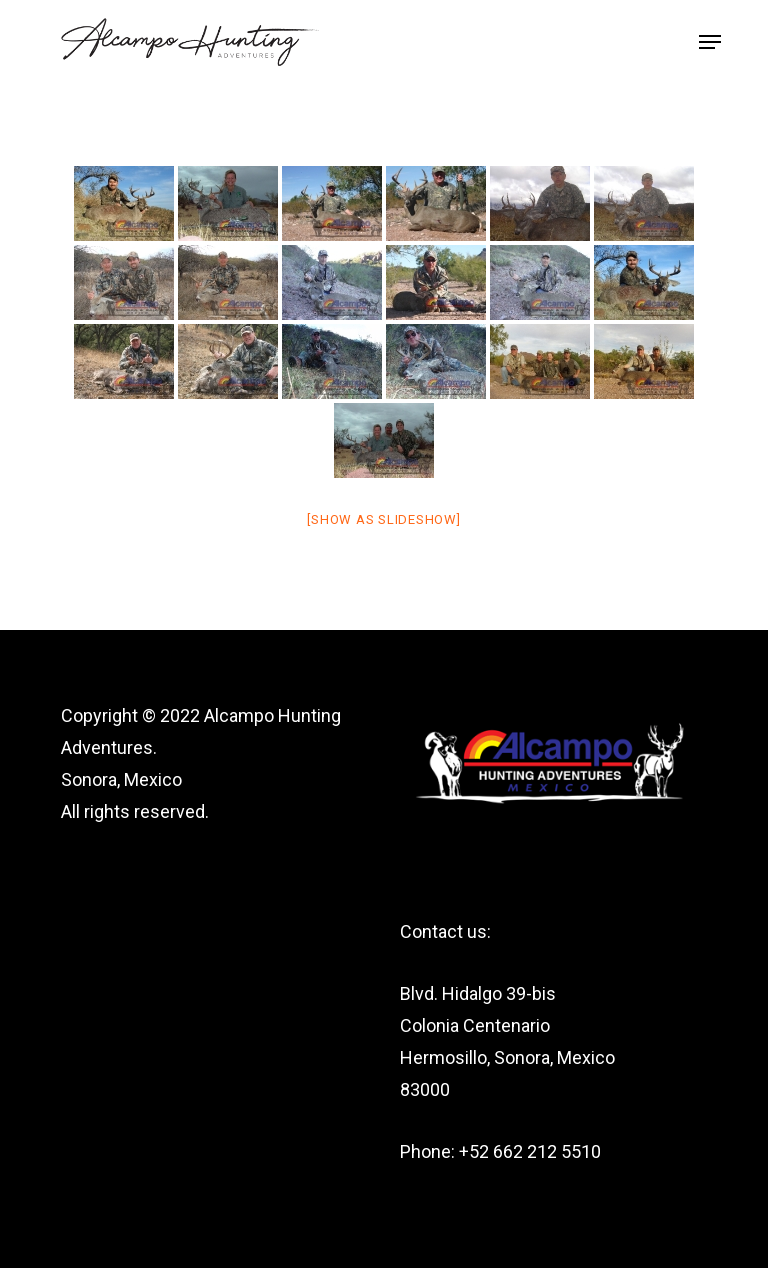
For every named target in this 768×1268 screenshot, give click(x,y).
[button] (710, 42)
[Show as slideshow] (383, 519)
